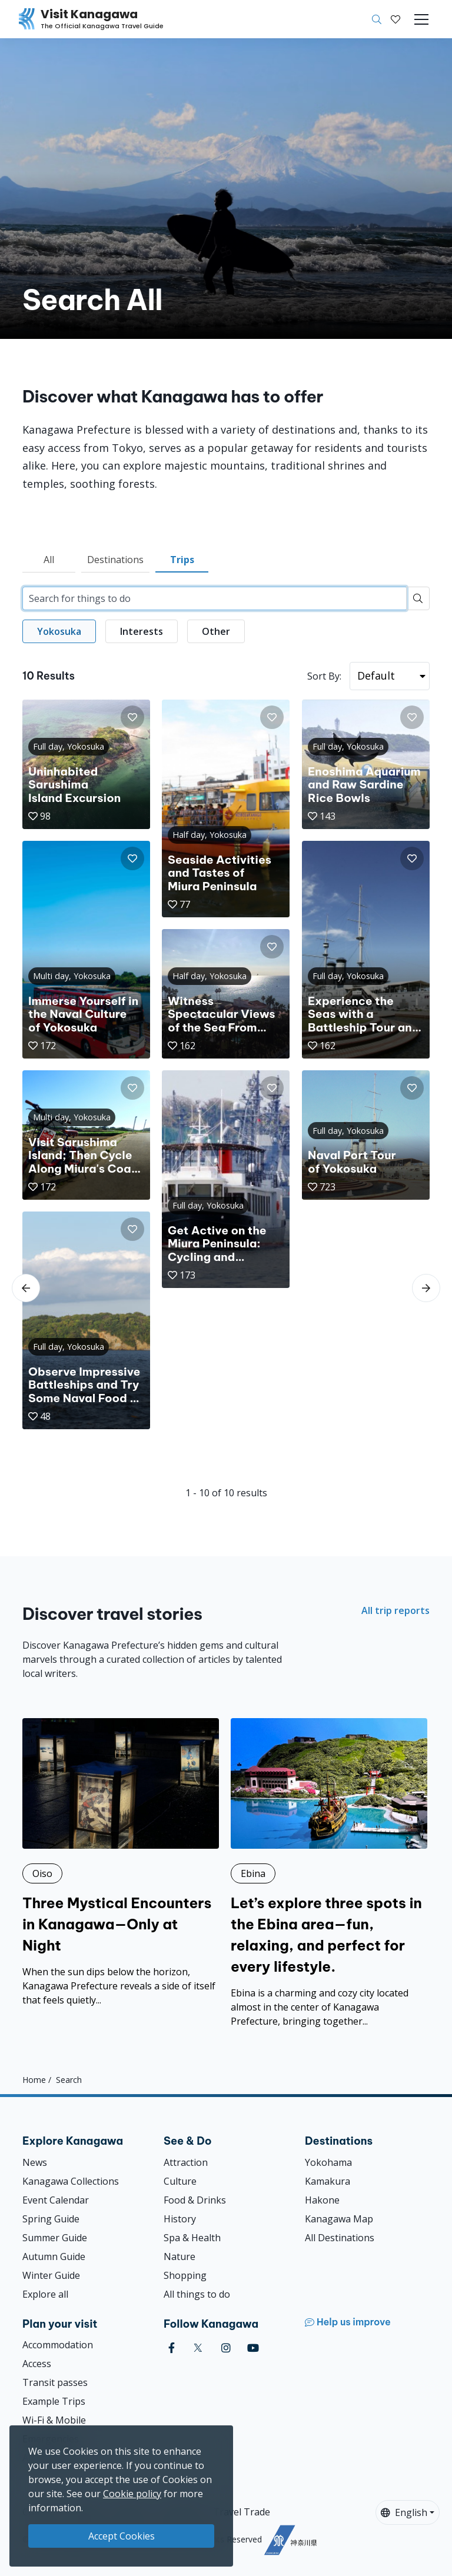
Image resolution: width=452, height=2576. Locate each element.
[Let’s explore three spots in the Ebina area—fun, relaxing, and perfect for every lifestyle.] (329, 1873)
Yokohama (328, 2162)
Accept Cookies (121, 2536)
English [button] (404, 2512)
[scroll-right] (426, 1288)
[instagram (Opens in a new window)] (226, 2348)
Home (34, 2079)
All (49, 559)
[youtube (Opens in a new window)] (253, 2348)
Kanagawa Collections (70, 2181)
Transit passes (55, 2382)
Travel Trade (241, 2511)
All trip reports (395, 1610)
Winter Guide (51, 2275)
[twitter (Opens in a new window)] (198, 2348)
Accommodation (57, 2344)
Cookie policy (132, 2493)
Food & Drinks (195, 2200)
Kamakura (327, 2181)
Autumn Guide (53, 2256)
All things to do (197, 2294)
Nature (179, 2256)
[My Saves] (395, 19)
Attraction (186, 2162)
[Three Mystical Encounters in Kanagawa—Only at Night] (120, 1863)
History (180, 2218)
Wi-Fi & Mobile (54, 2420)
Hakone (322, 2200)
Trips (182, 559)
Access (36, 2363)
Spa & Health (192, 2237)
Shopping (185, 2275)
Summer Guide (54, 2237)
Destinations (115, 559)
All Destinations (339, 2237)
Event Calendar (55, 2200)
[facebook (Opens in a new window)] (172, 2348)
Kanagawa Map (339, 2218)
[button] (395, 19)
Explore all (45, 2294)
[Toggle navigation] (421, 19)
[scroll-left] (26, 1288)
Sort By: (324, 676)
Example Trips (53, 2401)
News (34, 2162)
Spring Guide (50, 2218)
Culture (180, 2181)
